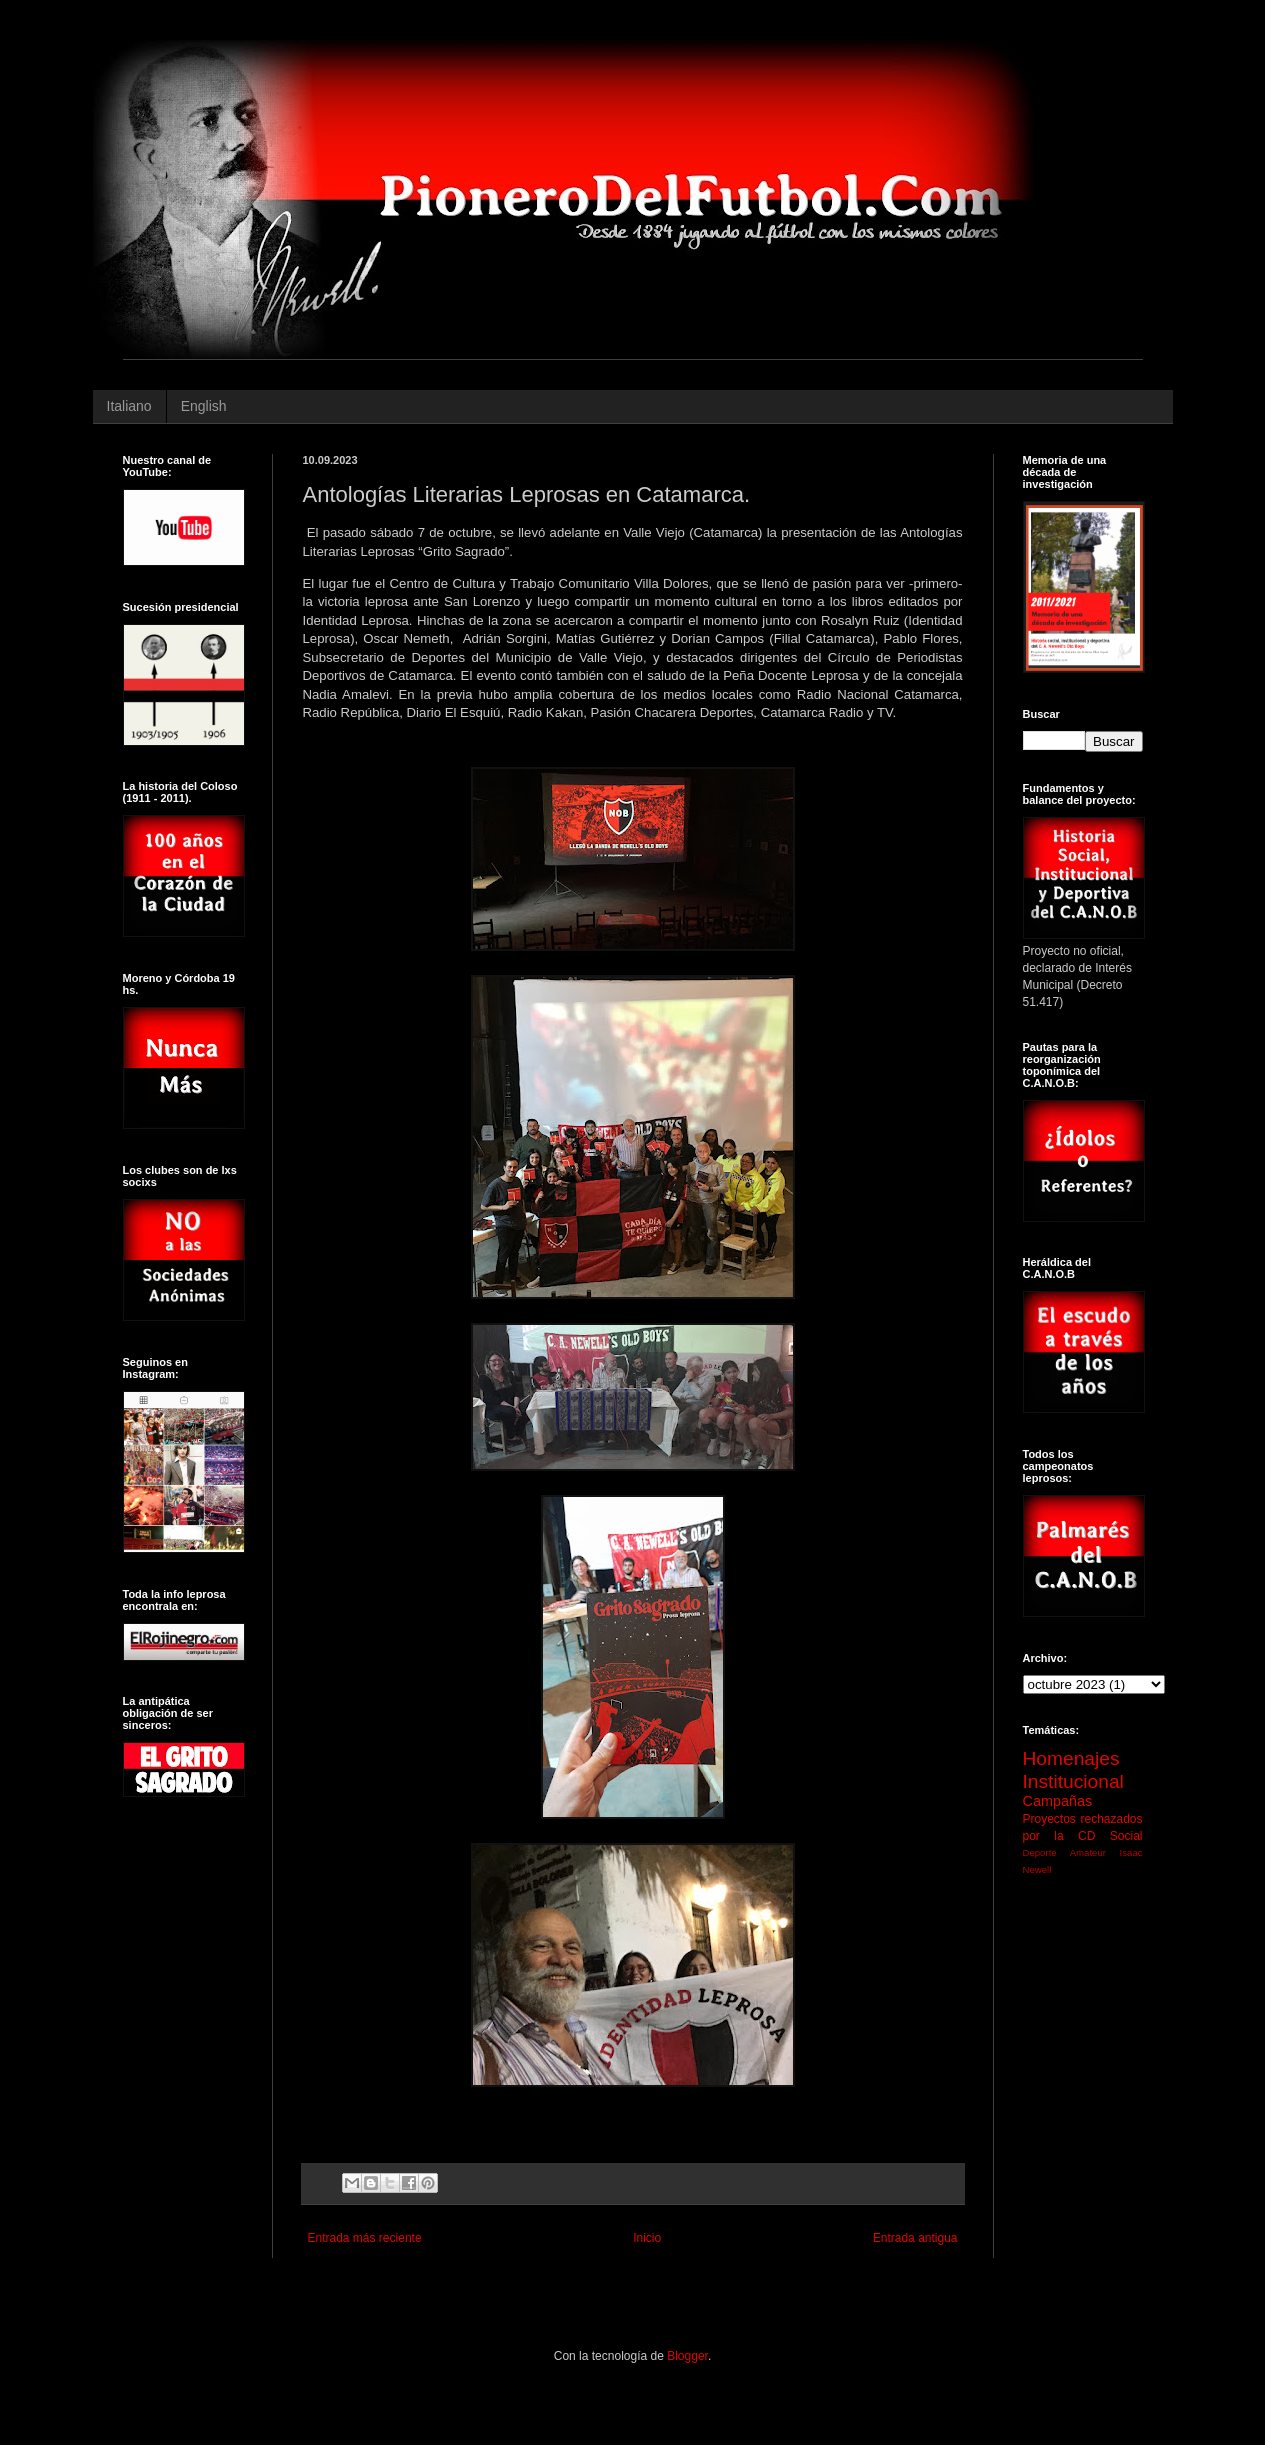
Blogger (687, 2356)
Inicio (647, 2238)
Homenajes (1071, 1758)
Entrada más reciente (365, 2238)
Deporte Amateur (1064, 1852)
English (204, 406)
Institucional (1073, 1781)
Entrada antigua (915, 2238)
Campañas (1058, 1801)
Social (1126, 1836)
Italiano (129, 406)
